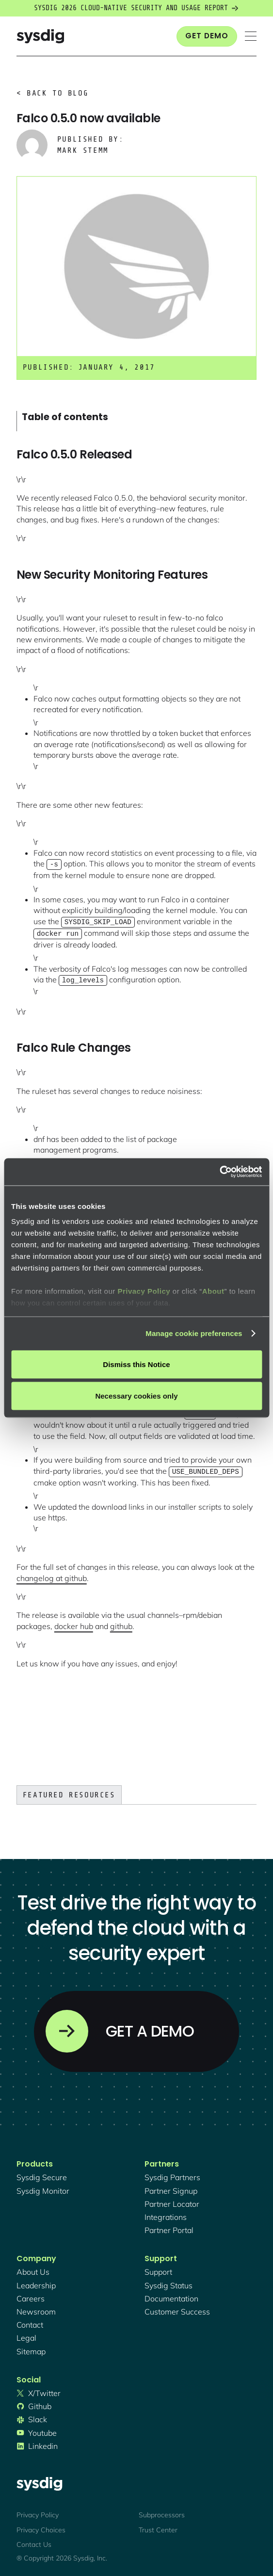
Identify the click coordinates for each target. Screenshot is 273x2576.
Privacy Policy (143, 1291)
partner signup (171, 2188)
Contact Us (33, 2541)
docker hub (73, 1623)
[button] (251, 36)
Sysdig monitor (42, 2188)
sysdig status (169, 2282)
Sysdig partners (172, 2174)
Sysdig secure (41, 2174)
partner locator (172, 2201)
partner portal (169, 2227)
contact (29, 2322)
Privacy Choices (40, 2527)
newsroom (36, 2309)
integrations (166, 2214)
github (121, 1623)
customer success (177, 2309)
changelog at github (51, 1575)
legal (26, 2335)
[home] (40, 36)
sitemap (31, 2348)
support (158, 2269)
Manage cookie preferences (193, 1333)
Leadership (36, 2282)
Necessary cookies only (136, 1396)
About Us (32, 2269)
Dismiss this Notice (136, 1364)
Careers (30, 2295)
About (213, 1291)
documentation (171, 2295)
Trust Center (158, 2527)
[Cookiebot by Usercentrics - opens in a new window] (219, 1172)
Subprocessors (162, 2512)
